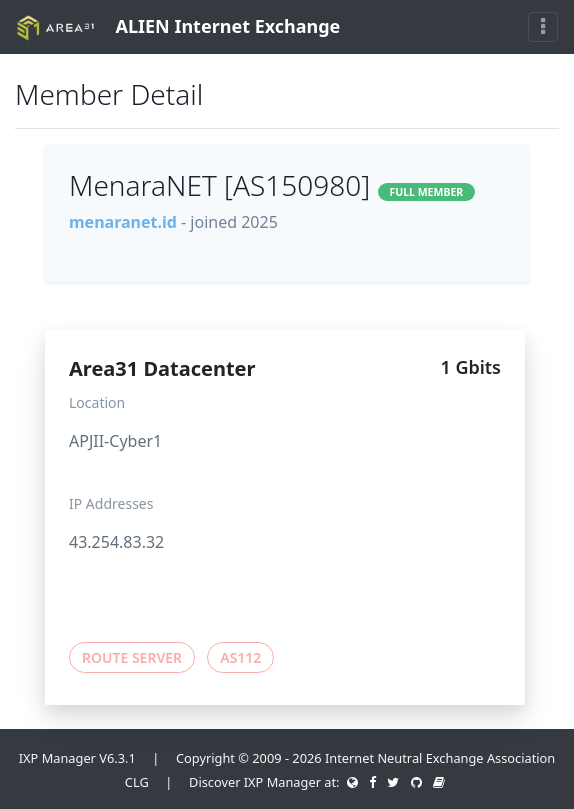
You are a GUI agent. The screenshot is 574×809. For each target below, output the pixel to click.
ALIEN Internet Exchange (178, 27)
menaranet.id (123, 222)
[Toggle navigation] (543, 27)
